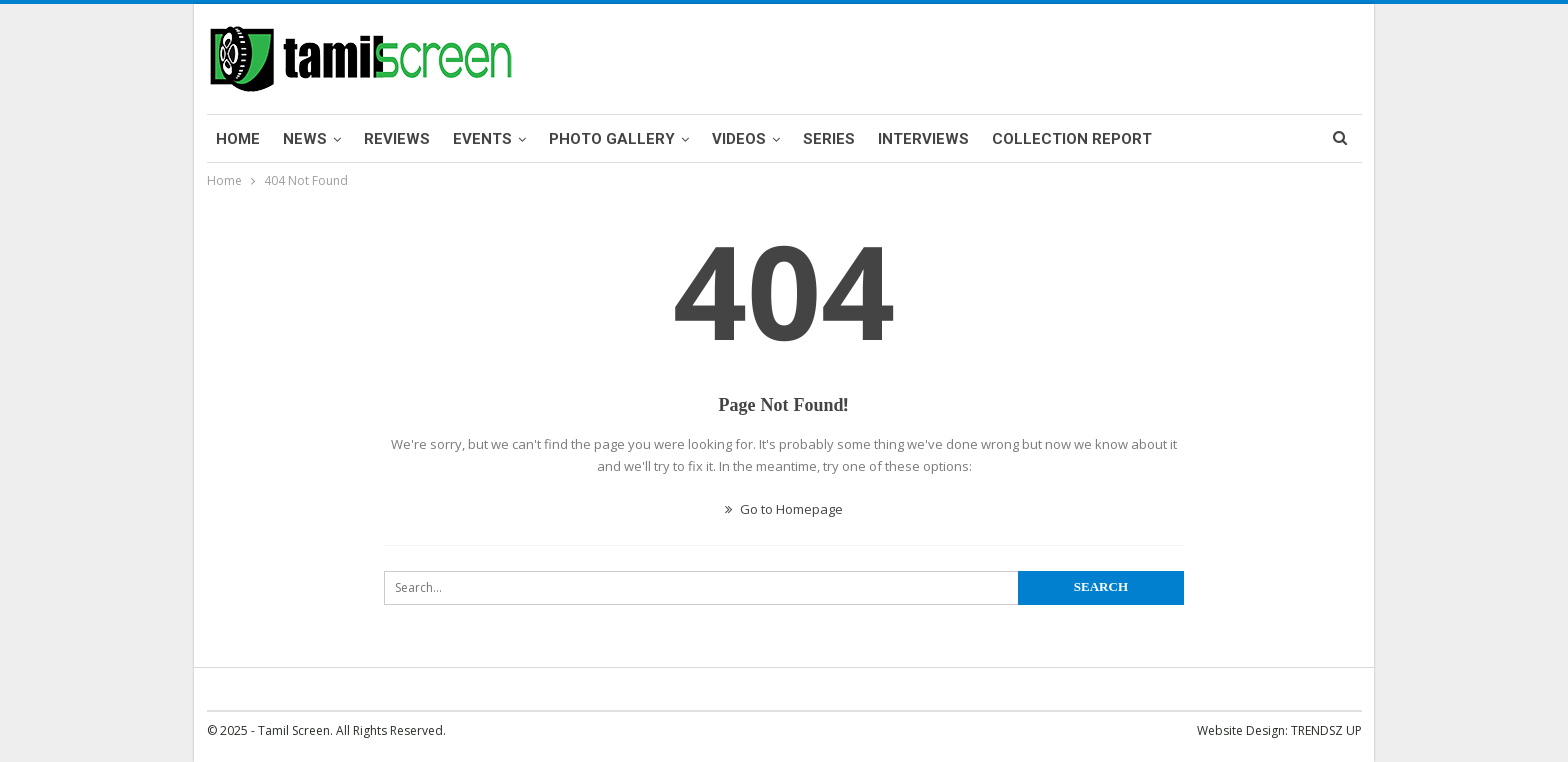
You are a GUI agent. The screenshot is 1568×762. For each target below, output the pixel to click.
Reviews (397, 139)
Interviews (923, 139)
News (305, 139)
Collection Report (1072, 139)
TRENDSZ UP (1326, 730)
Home (238, 139)
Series (829, 139)
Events (482, 139)
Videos (739, 139)
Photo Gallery (612, 139)
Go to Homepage (784, 509)
